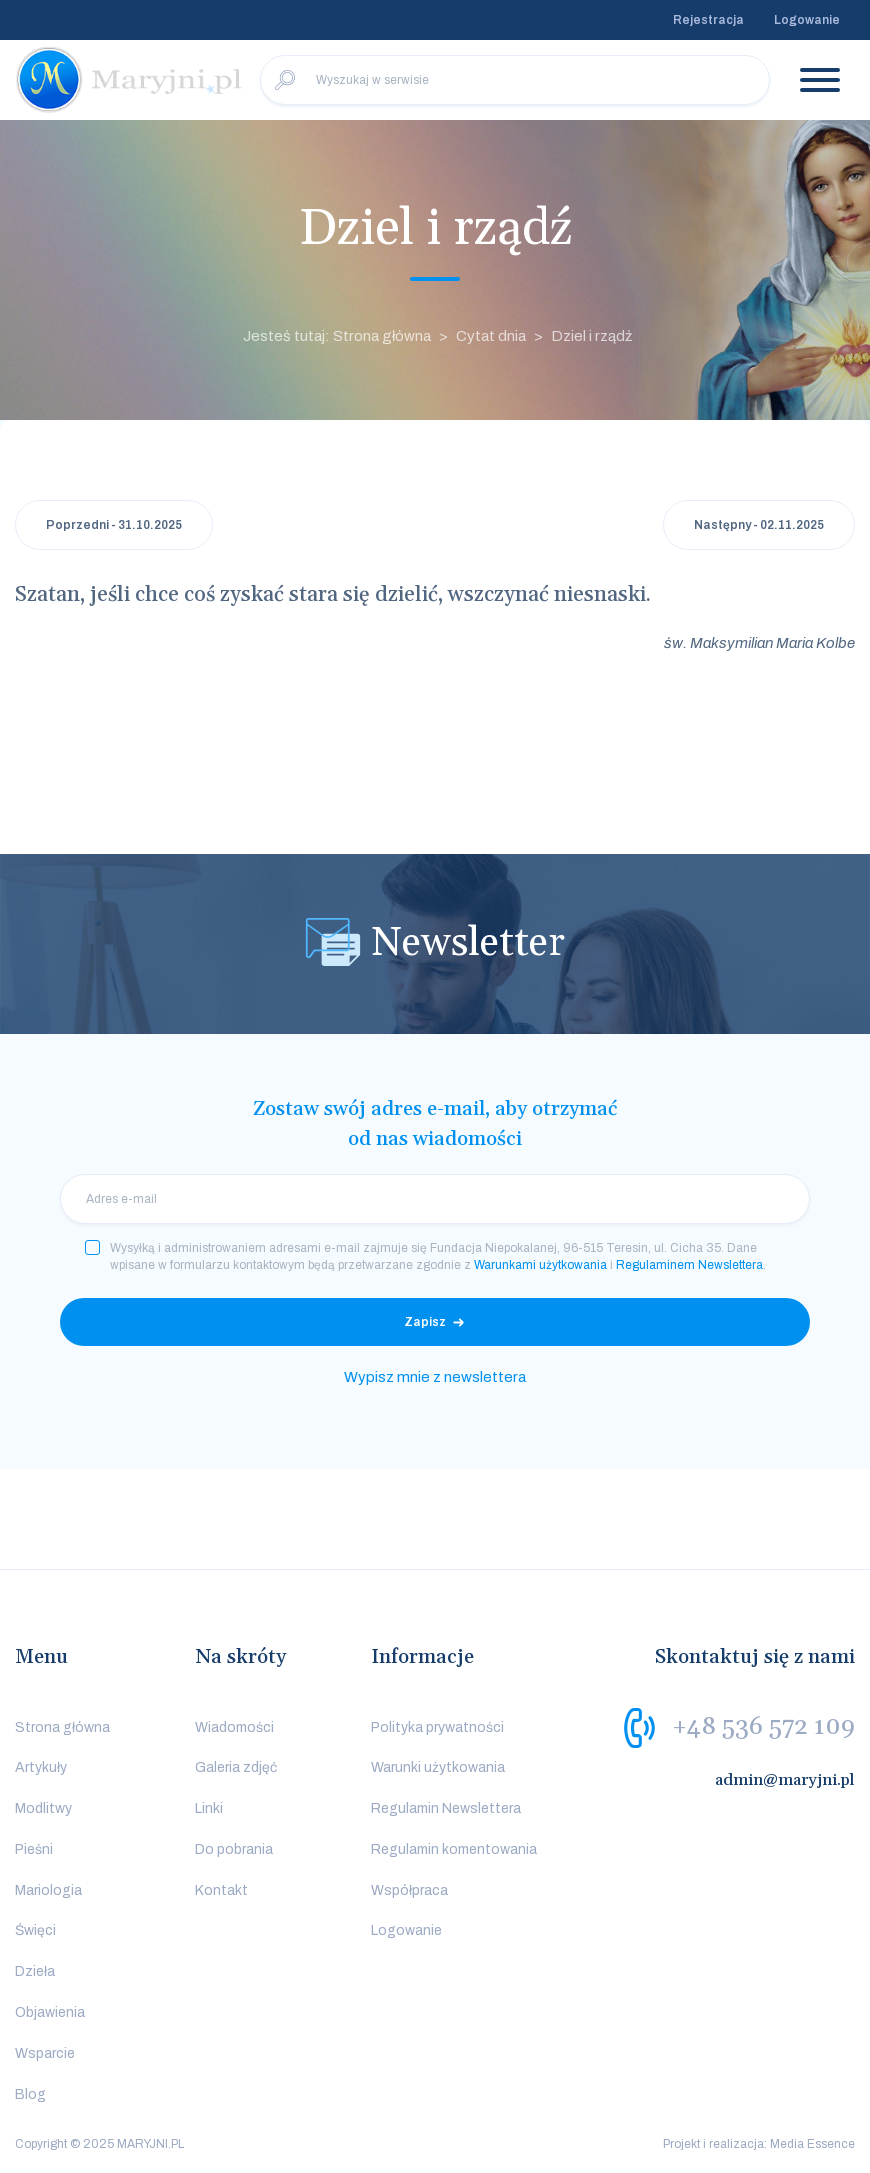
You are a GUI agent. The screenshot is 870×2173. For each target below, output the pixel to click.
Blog (30, 2094)
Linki (209, 1808)
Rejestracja (708, 20)
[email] (435, 1199)
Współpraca (409, 1890)
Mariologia (48, 1890)
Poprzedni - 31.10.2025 (114, 525)
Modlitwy (43, 1808)
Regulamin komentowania (454, 1849)
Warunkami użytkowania (540, 1265)
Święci (35, 1930)
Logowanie (807, 20)
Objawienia (50, 2012)
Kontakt (221, 1890)
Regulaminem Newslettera (689, 1265)
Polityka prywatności (437, 1727)
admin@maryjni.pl (785, 1780)
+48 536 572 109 (763, 1726)
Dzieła (35, 1971)
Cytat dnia (491, 336)
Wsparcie (45, 2053)
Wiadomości (234, 1727)
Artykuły (41, 1767)
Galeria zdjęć (236, 1767)
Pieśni (34, 1849)
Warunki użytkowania (438, 1767)
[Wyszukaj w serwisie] (515, 80)
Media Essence (812, 2144)
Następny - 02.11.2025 (759, 525)
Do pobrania (234, 1849)
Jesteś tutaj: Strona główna (337, 336)
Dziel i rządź (591, 336)
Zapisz (425, 1322)
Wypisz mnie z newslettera (435, 1377)
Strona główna (62, 1727)
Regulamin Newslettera (446, 1808)
